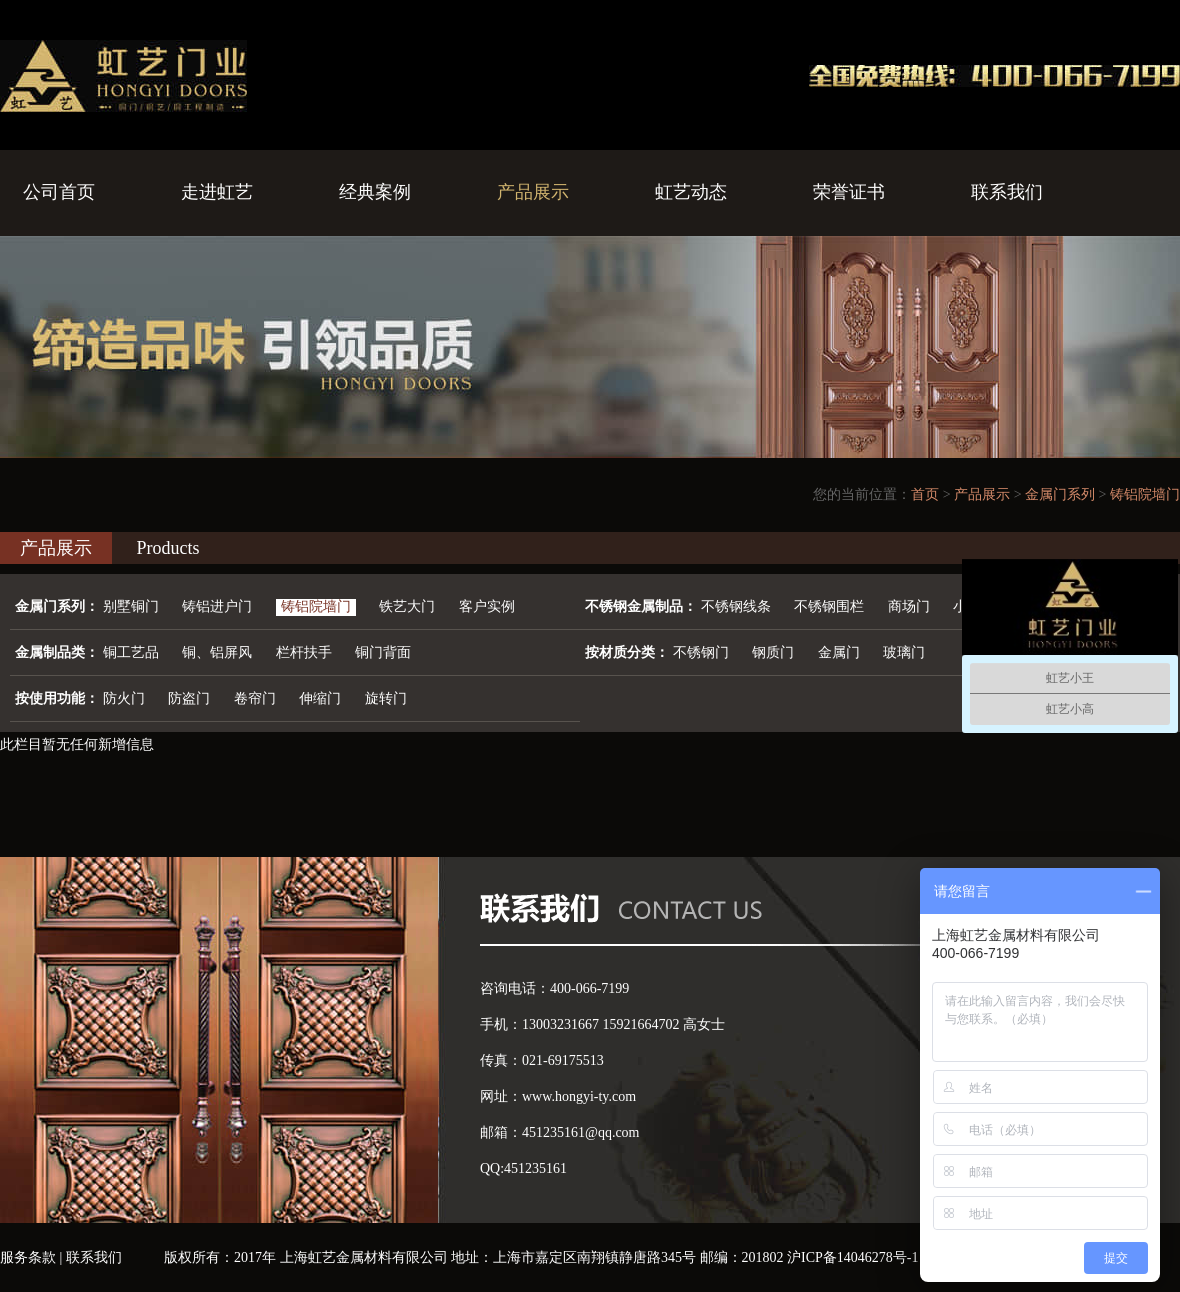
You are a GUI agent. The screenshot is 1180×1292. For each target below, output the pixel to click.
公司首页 (59, 192)
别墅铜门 (131, 606)
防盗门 (189, 698)
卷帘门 (255, 698)
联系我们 (1007, 192)
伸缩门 (320, 698)
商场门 (909, 606)
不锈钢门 (701, 652)
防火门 (124, 698)
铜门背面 (383, 652)
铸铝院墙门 (1145, 494)
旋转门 (386, 698)
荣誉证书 (849, 192)
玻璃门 (904, 652)
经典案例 (375, 192)
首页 (925, 494)
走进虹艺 (217, 192)
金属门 (839, 652)
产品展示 (533, 192)
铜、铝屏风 (217, 652)
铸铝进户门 (217, 606)
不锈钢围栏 (829, 606)
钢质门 (773, 652)
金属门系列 (1060, 494)
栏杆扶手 (304, 652)
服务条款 (28, 1257)
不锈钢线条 (736, 606)
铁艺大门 (407, 606)
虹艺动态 (691, 192)
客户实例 (487, 606)
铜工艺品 (131, 652)
